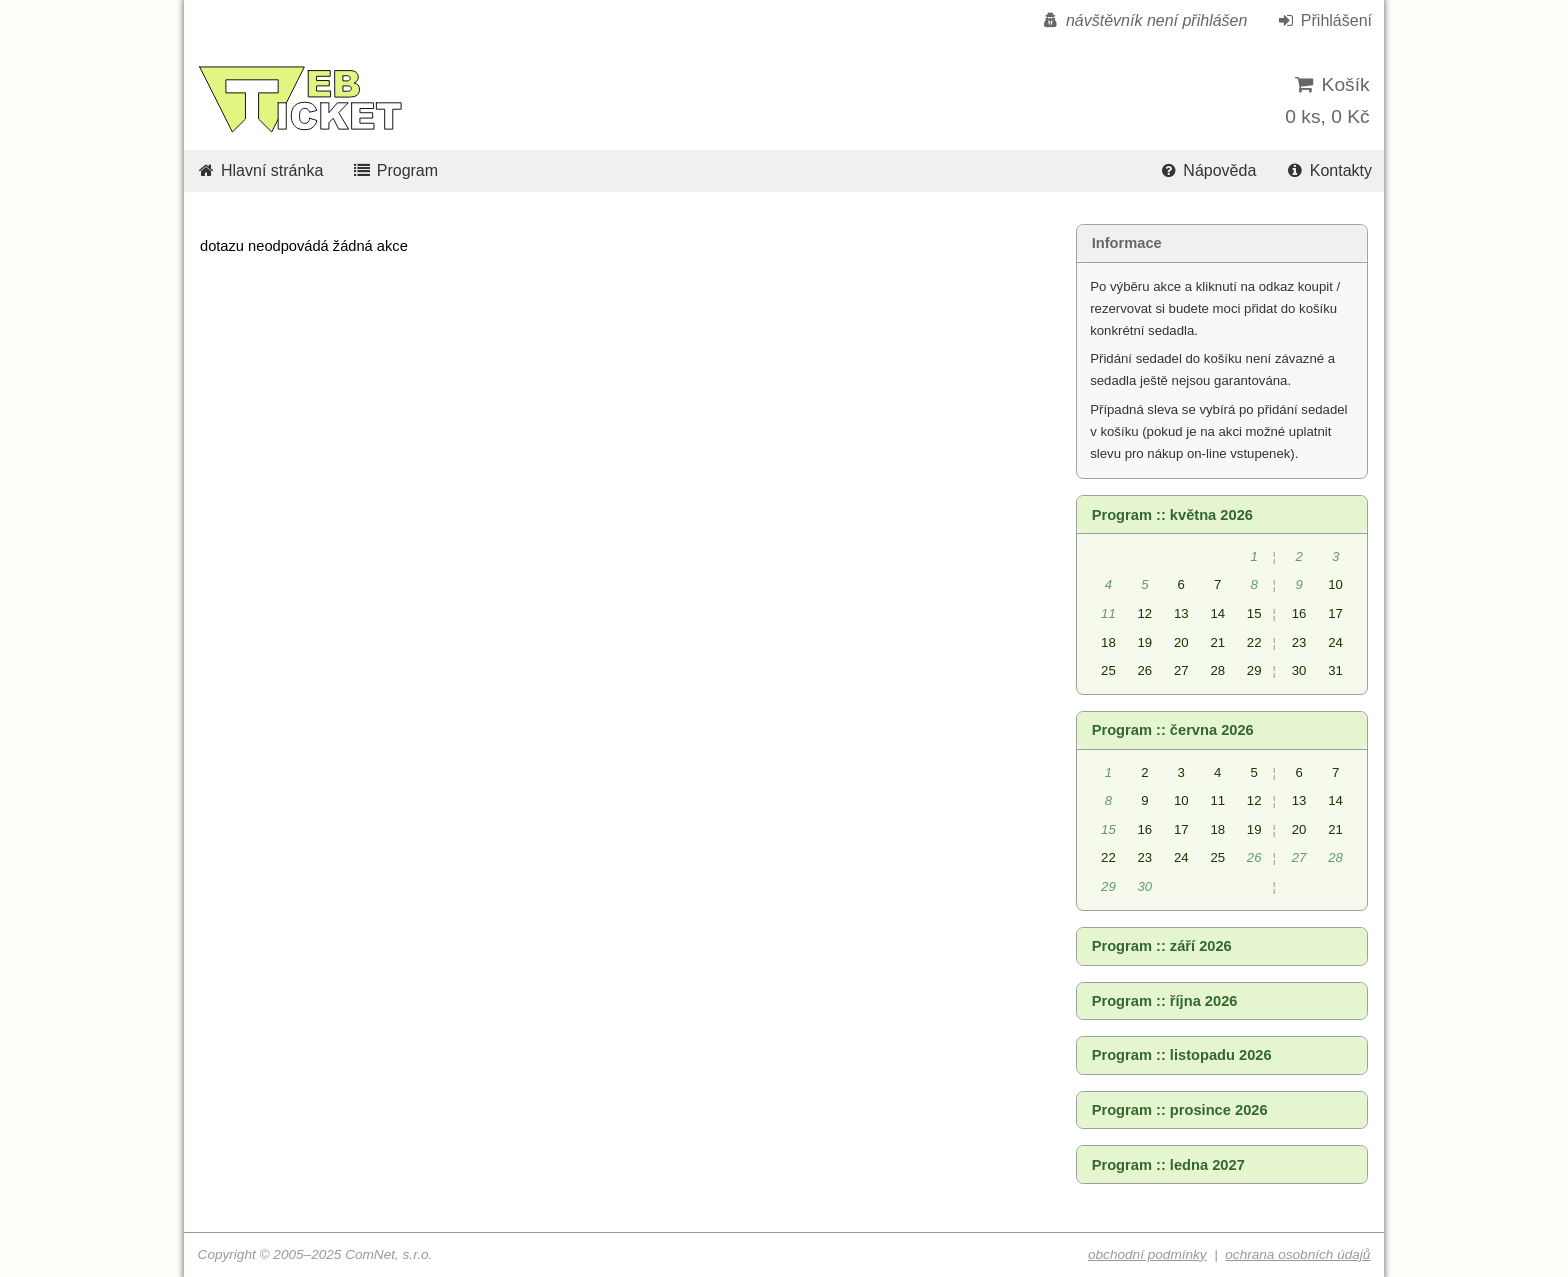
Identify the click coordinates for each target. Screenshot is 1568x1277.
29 (1254, 670)
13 (1181, 613)
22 (1254, 642)
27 (1181, 670)
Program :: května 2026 (1172, 515)
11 (1217, 800)
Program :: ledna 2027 (1168, 1165)
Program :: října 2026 (1165, 1001)
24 (1335, 642)
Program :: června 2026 (1173, 730)
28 (1217, 670)
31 (1335, 670)
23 (1299, 642)
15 (1254, 613)
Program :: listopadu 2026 (1182, 1055)
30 (1299, 670)
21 (1217, 642)
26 (1145, 670)
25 (1108, 670)
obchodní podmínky (1147, 1254)
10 (1335, 584)
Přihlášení (1324, 20)
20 (1181, 642)
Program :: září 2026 (1162, 946)
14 (1217, 613)
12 (1145, 613)
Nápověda (1207, 170)
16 (1299, 613)
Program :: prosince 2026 (1180, 1110)
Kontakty (1328, 170)
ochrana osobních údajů (1297, 1254)
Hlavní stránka (259, 170)
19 (1145, 642)
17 (1335, 613)
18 (1108, 642)
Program (395, 170)
